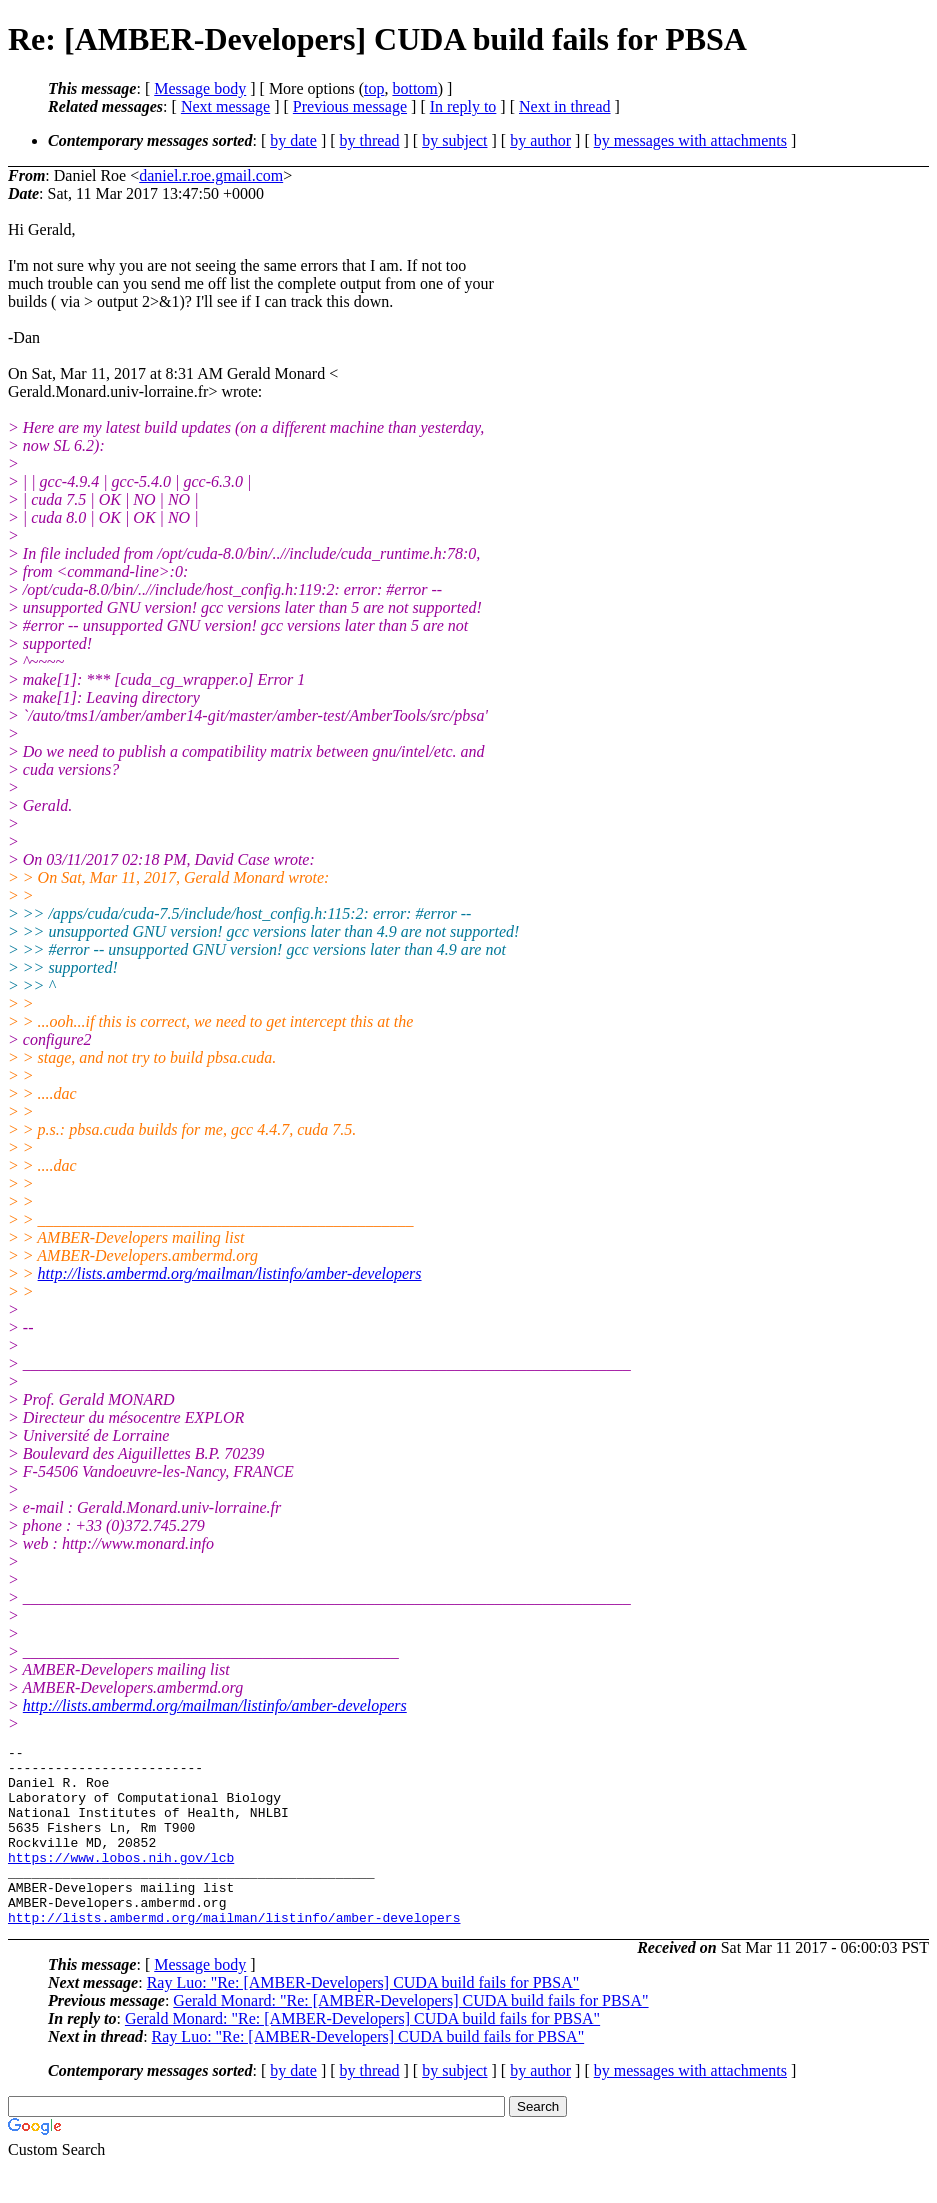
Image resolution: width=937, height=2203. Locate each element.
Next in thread (565, 106)
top (374, 88)
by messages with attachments (690, 140)
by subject (454, 140)
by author (540, 140)
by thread (370, 140)
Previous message (350, 106)
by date (293, 140)
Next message (225, 106)
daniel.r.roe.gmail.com (211, 175)
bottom (414, 88)
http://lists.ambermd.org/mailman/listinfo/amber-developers (230, 1273)
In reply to (463, 106)
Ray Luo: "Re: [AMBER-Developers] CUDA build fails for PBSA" (363, 2018)
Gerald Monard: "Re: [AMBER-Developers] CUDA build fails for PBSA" (410, 2036)
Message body (200, 88)
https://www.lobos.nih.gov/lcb (121, 1881)
